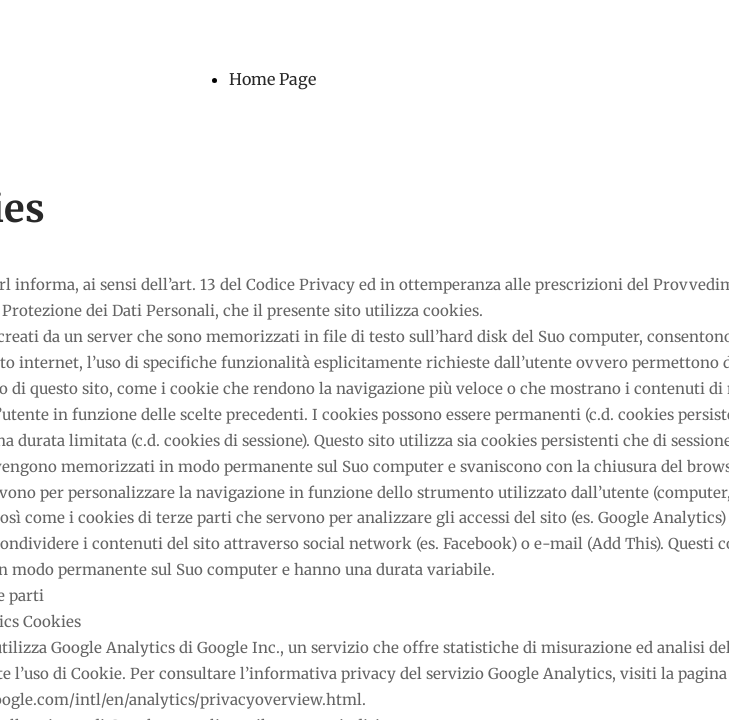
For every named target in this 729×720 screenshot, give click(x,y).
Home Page (272, 79)
